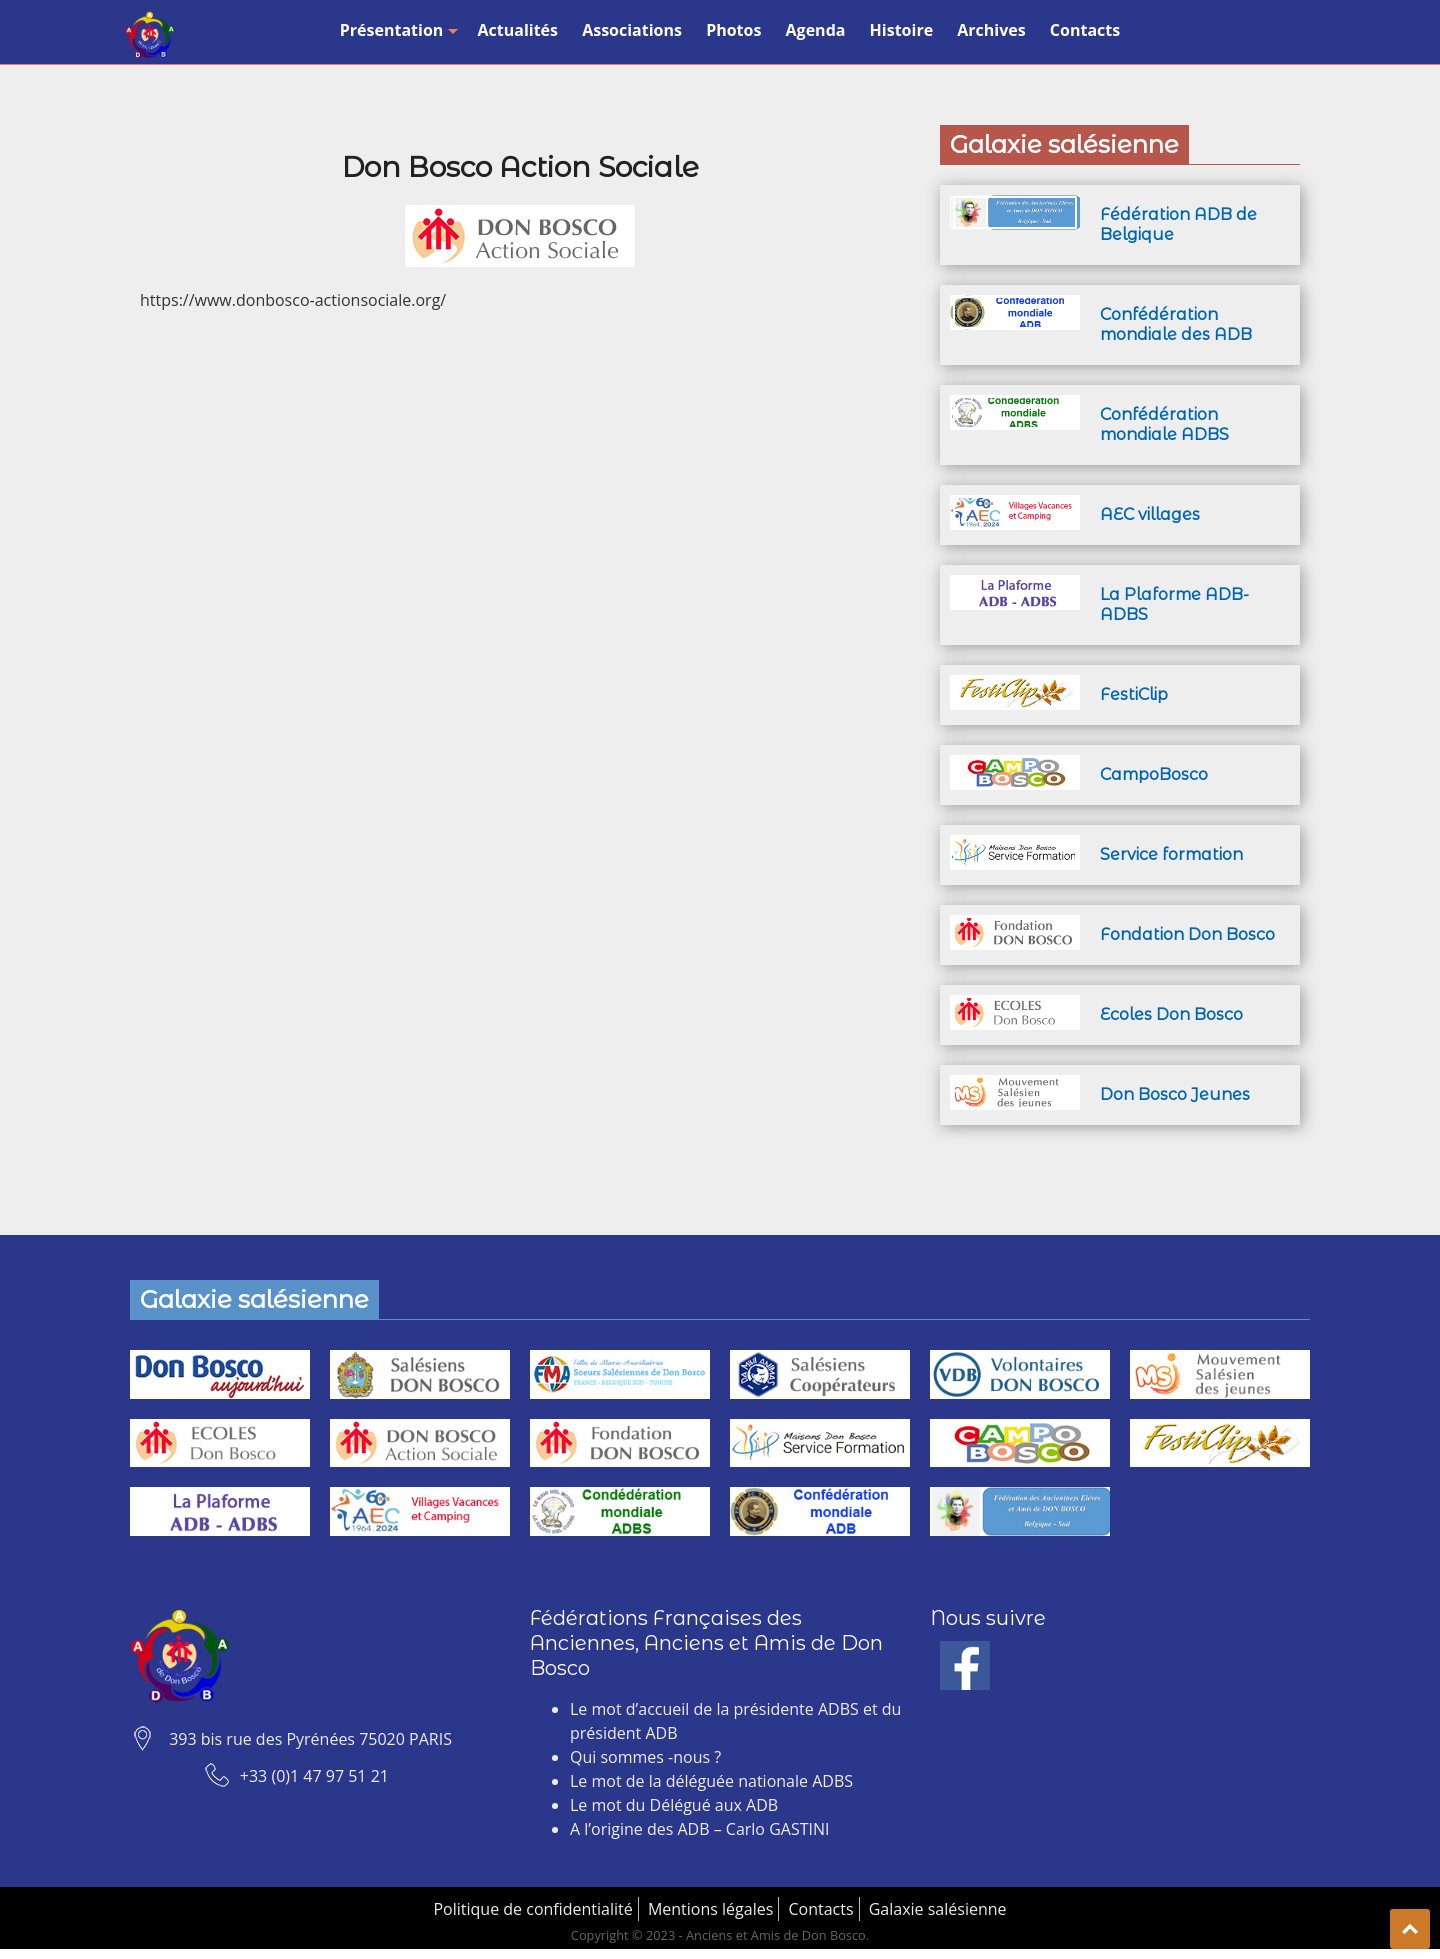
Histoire (902, 30)
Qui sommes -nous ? (645, 1757)
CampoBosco (1154, 774)
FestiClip (1134, 694)
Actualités (517, 30)
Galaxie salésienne (938, 1909)
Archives (991, 30)
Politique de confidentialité (532, 1909)
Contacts (1085, 30)
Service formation (1171, 854)
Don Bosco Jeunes (1175, 1094)
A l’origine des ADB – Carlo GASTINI (699, 1829)
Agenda (816, 30)
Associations (632, 30)
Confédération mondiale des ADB (1176, 324)
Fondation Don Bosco (1187, 934)
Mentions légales (710, 1909)
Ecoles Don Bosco (1171, 1014)
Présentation (397, 30)
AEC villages (1150, 514)
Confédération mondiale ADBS (1164, 424)
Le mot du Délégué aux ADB (674, 1805)
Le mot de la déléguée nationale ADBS (711, 1781)
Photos (733, 30)
